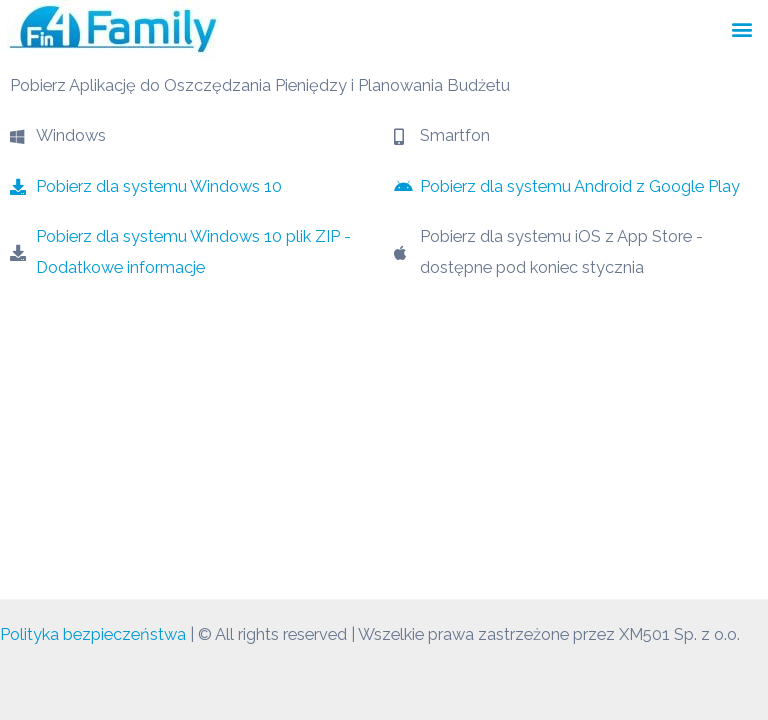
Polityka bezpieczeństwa (93, 634)
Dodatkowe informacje (120, 267)
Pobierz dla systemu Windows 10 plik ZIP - (193, 236)
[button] (741, 28)
